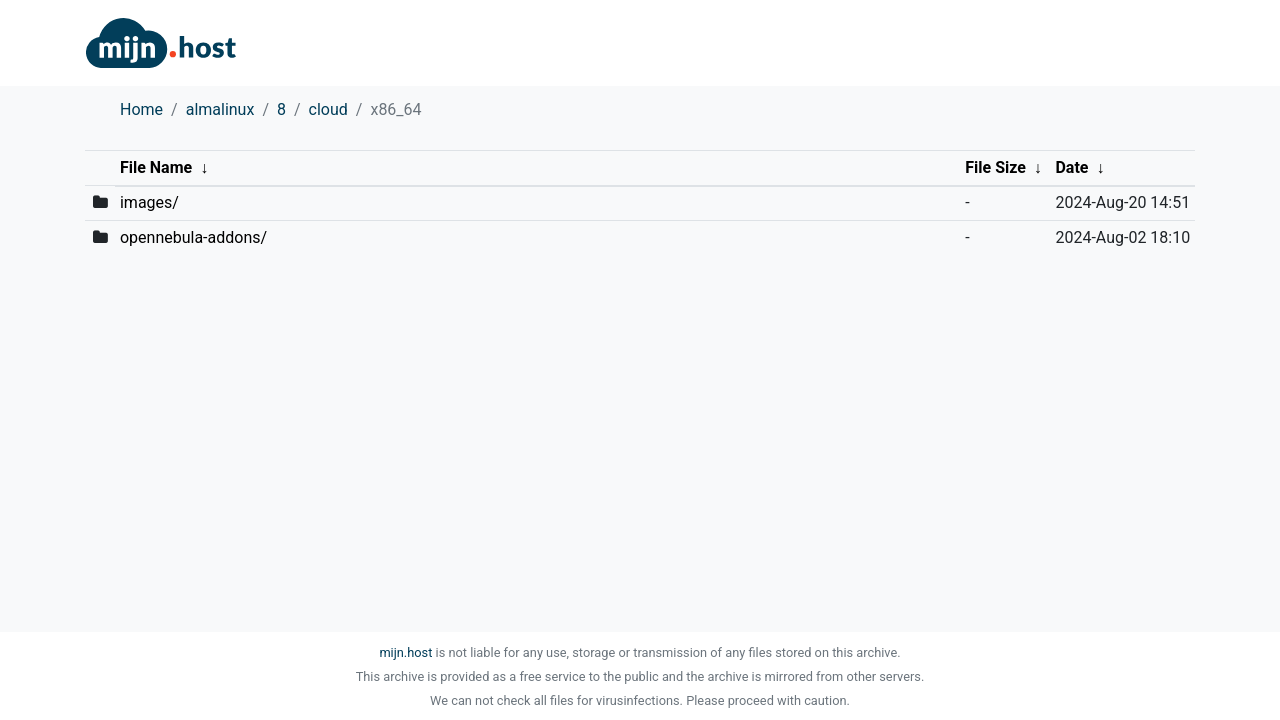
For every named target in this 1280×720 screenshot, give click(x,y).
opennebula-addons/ (193, 237)
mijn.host (405, 652)
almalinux (220, 109)
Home (141, 109)
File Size (995, 167)
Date (1071, 167)
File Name (156, 167)
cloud (328, 109)
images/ (149, 202)
